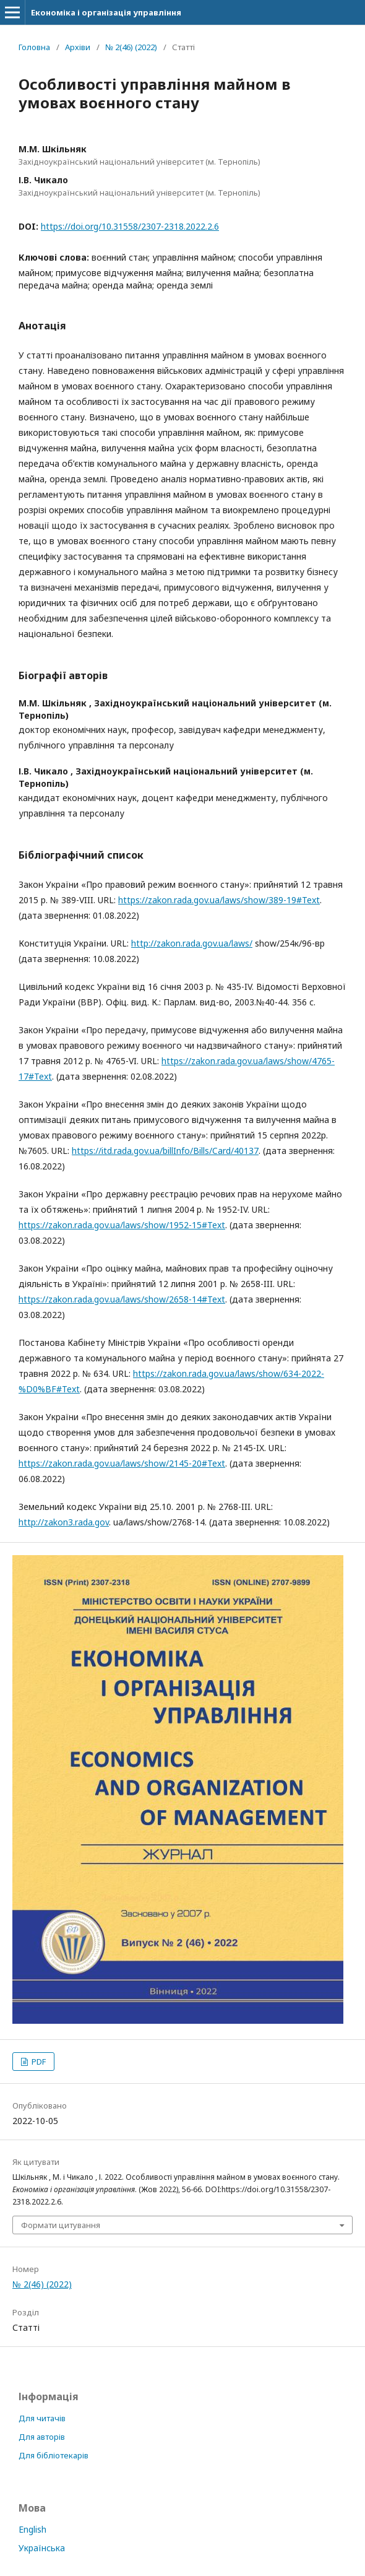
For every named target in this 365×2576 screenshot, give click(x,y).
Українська (42, 2548)
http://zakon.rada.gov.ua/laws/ (191, 943)
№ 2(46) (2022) (131, 47)
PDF (38, 2061)
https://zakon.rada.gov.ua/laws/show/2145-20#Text (122, 1463)
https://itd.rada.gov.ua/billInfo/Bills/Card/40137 (165, 1150)
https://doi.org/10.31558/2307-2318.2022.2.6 (130, 226)
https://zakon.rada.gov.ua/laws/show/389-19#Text (219, 900)
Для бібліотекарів (53, 2455)
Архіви (77, 47)
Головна (34, 47)
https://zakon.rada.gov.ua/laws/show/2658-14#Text (122, 1299)
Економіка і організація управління (106, 12)
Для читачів (42, 2418)
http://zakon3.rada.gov (64, 1522)
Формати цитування (60, 2225)
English (32, 2529)
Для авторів (42, 2436)
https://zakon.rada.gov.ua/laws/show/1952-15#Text (122, 1225)
